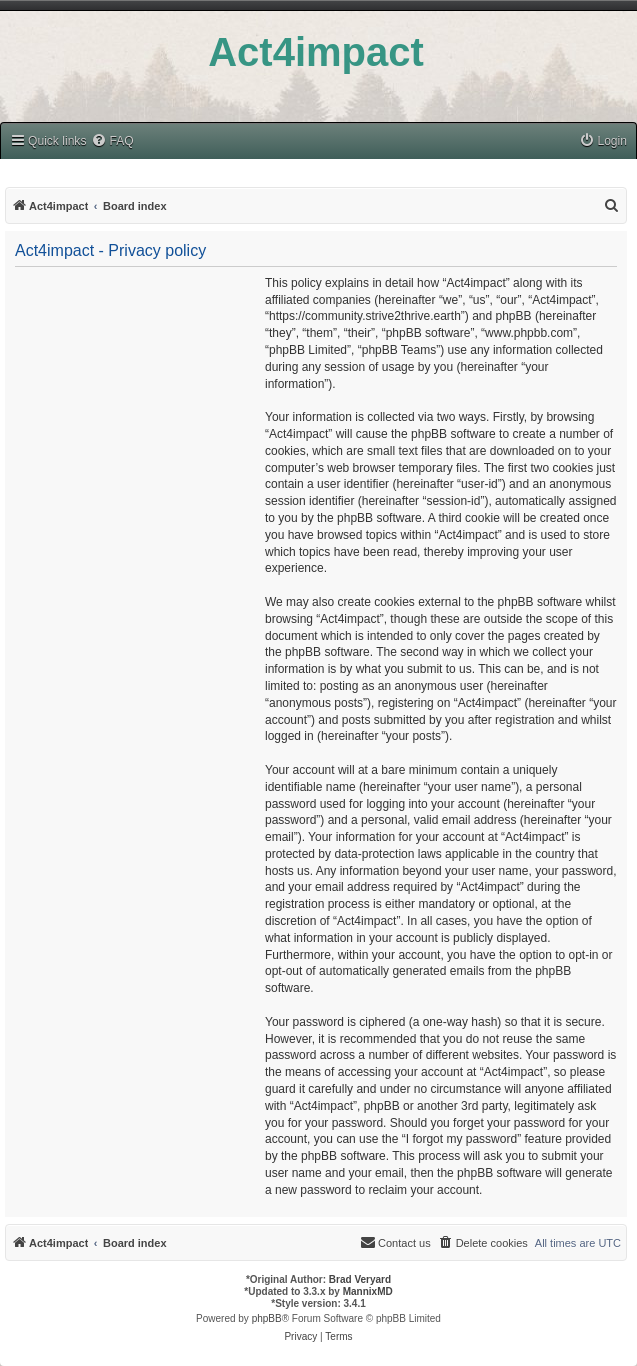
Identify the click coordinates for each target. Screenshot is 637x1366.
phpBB (267, 1318)
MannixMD (368, 1291)
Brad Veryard (360, 1279)
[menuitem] (112, 141)
